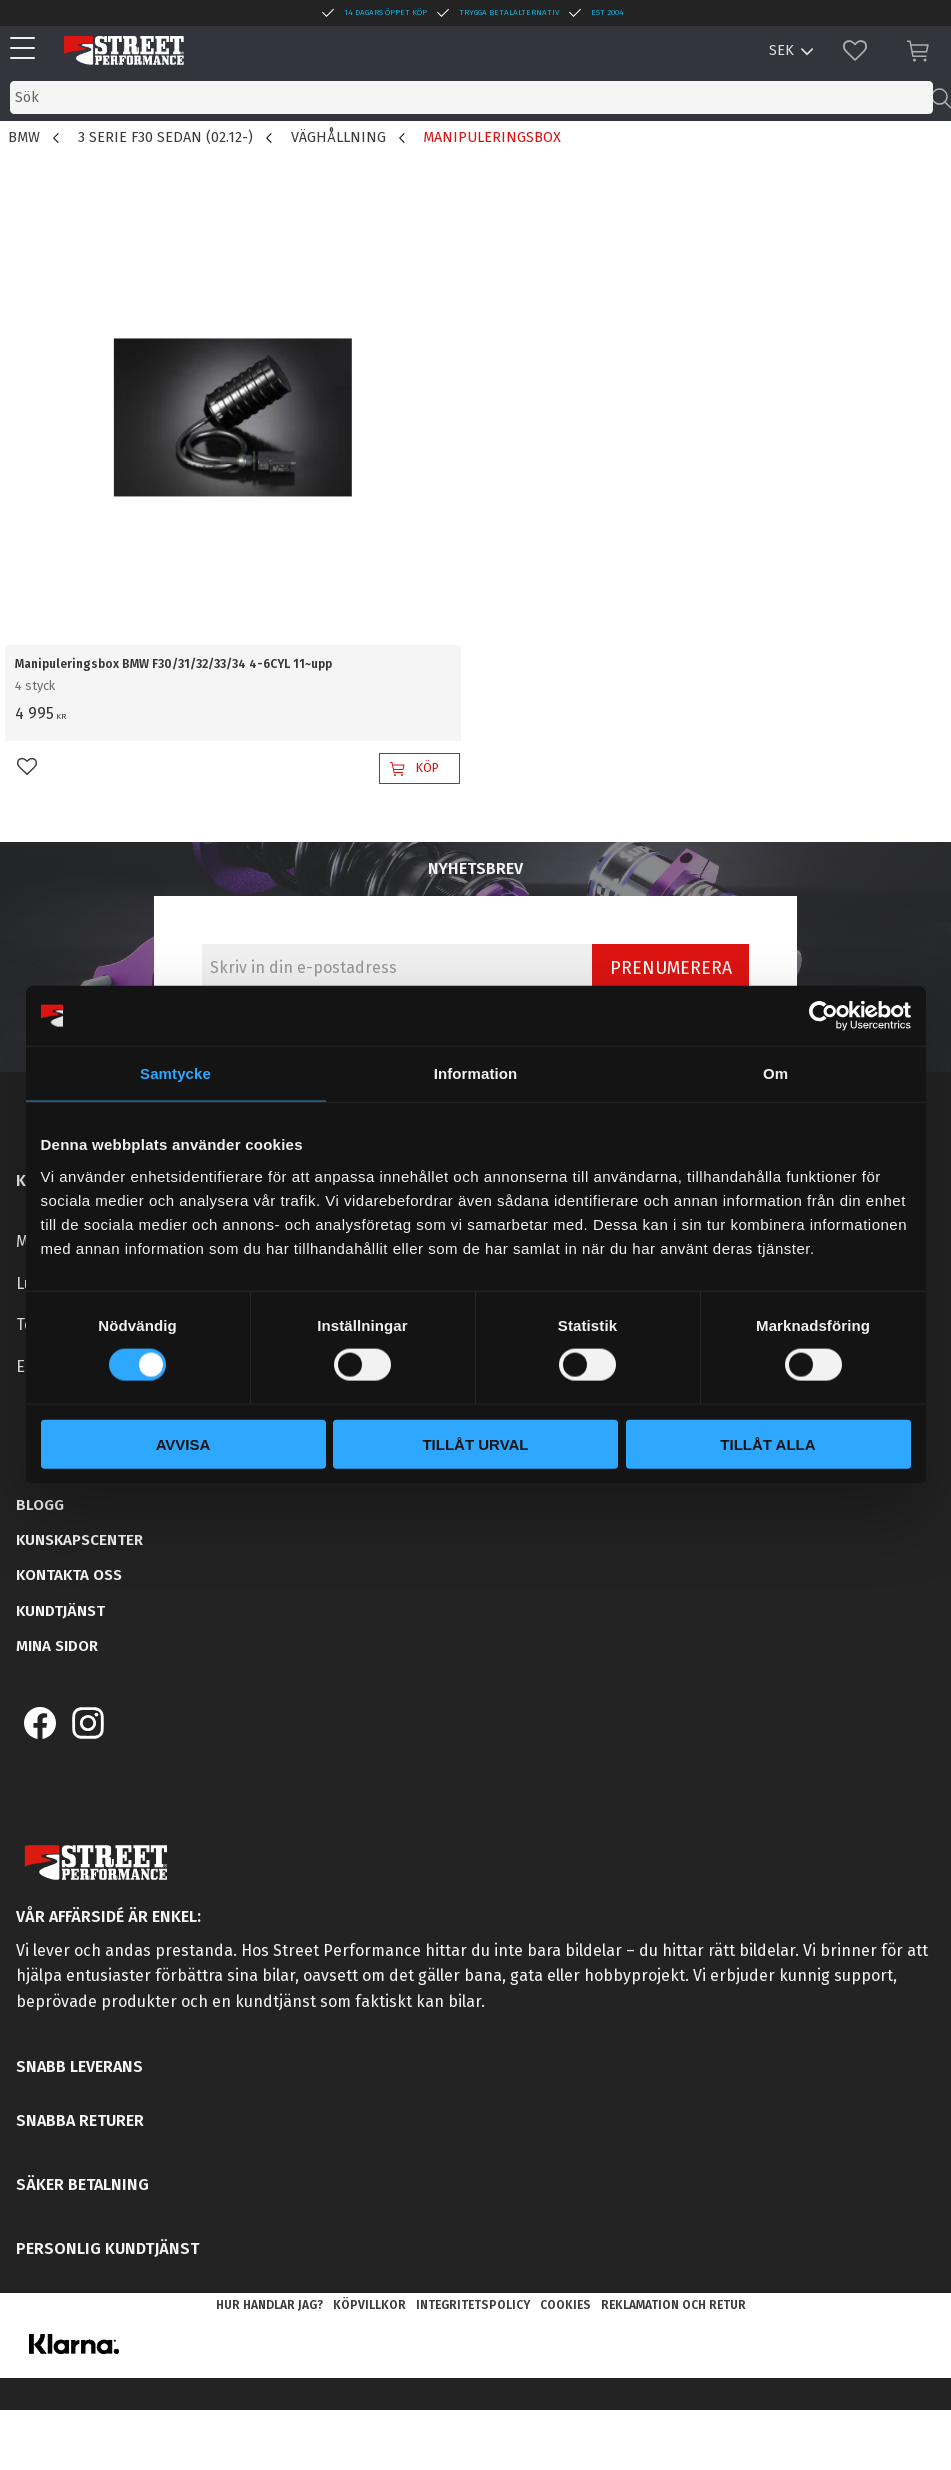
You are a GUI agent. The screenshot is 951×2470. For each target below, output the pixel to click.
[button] (27, 49)
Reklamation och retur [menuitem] (673, 2305)
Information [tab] (476, 1073)
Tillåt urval (475, 1443)
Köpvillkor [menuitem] (369, 2305)
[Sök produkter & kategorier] (471, 97)
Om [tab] (775, 1073)
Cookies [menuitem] (565, 2305)
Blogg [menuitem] (40, 1505)
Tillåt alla (767, 1443)
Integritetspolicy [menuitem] (473, 2305)
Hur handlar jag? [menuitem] (269, 2305)
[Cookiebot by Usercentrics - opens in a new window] (823, 1016)
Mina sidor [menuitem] (57, 1646)
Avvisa (183, 1443)
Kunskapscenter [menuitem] (79, 1540)
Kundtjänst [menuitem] (60, 1611)
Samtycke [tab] (175, 1073)
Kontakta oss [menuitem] (69, 1575)
